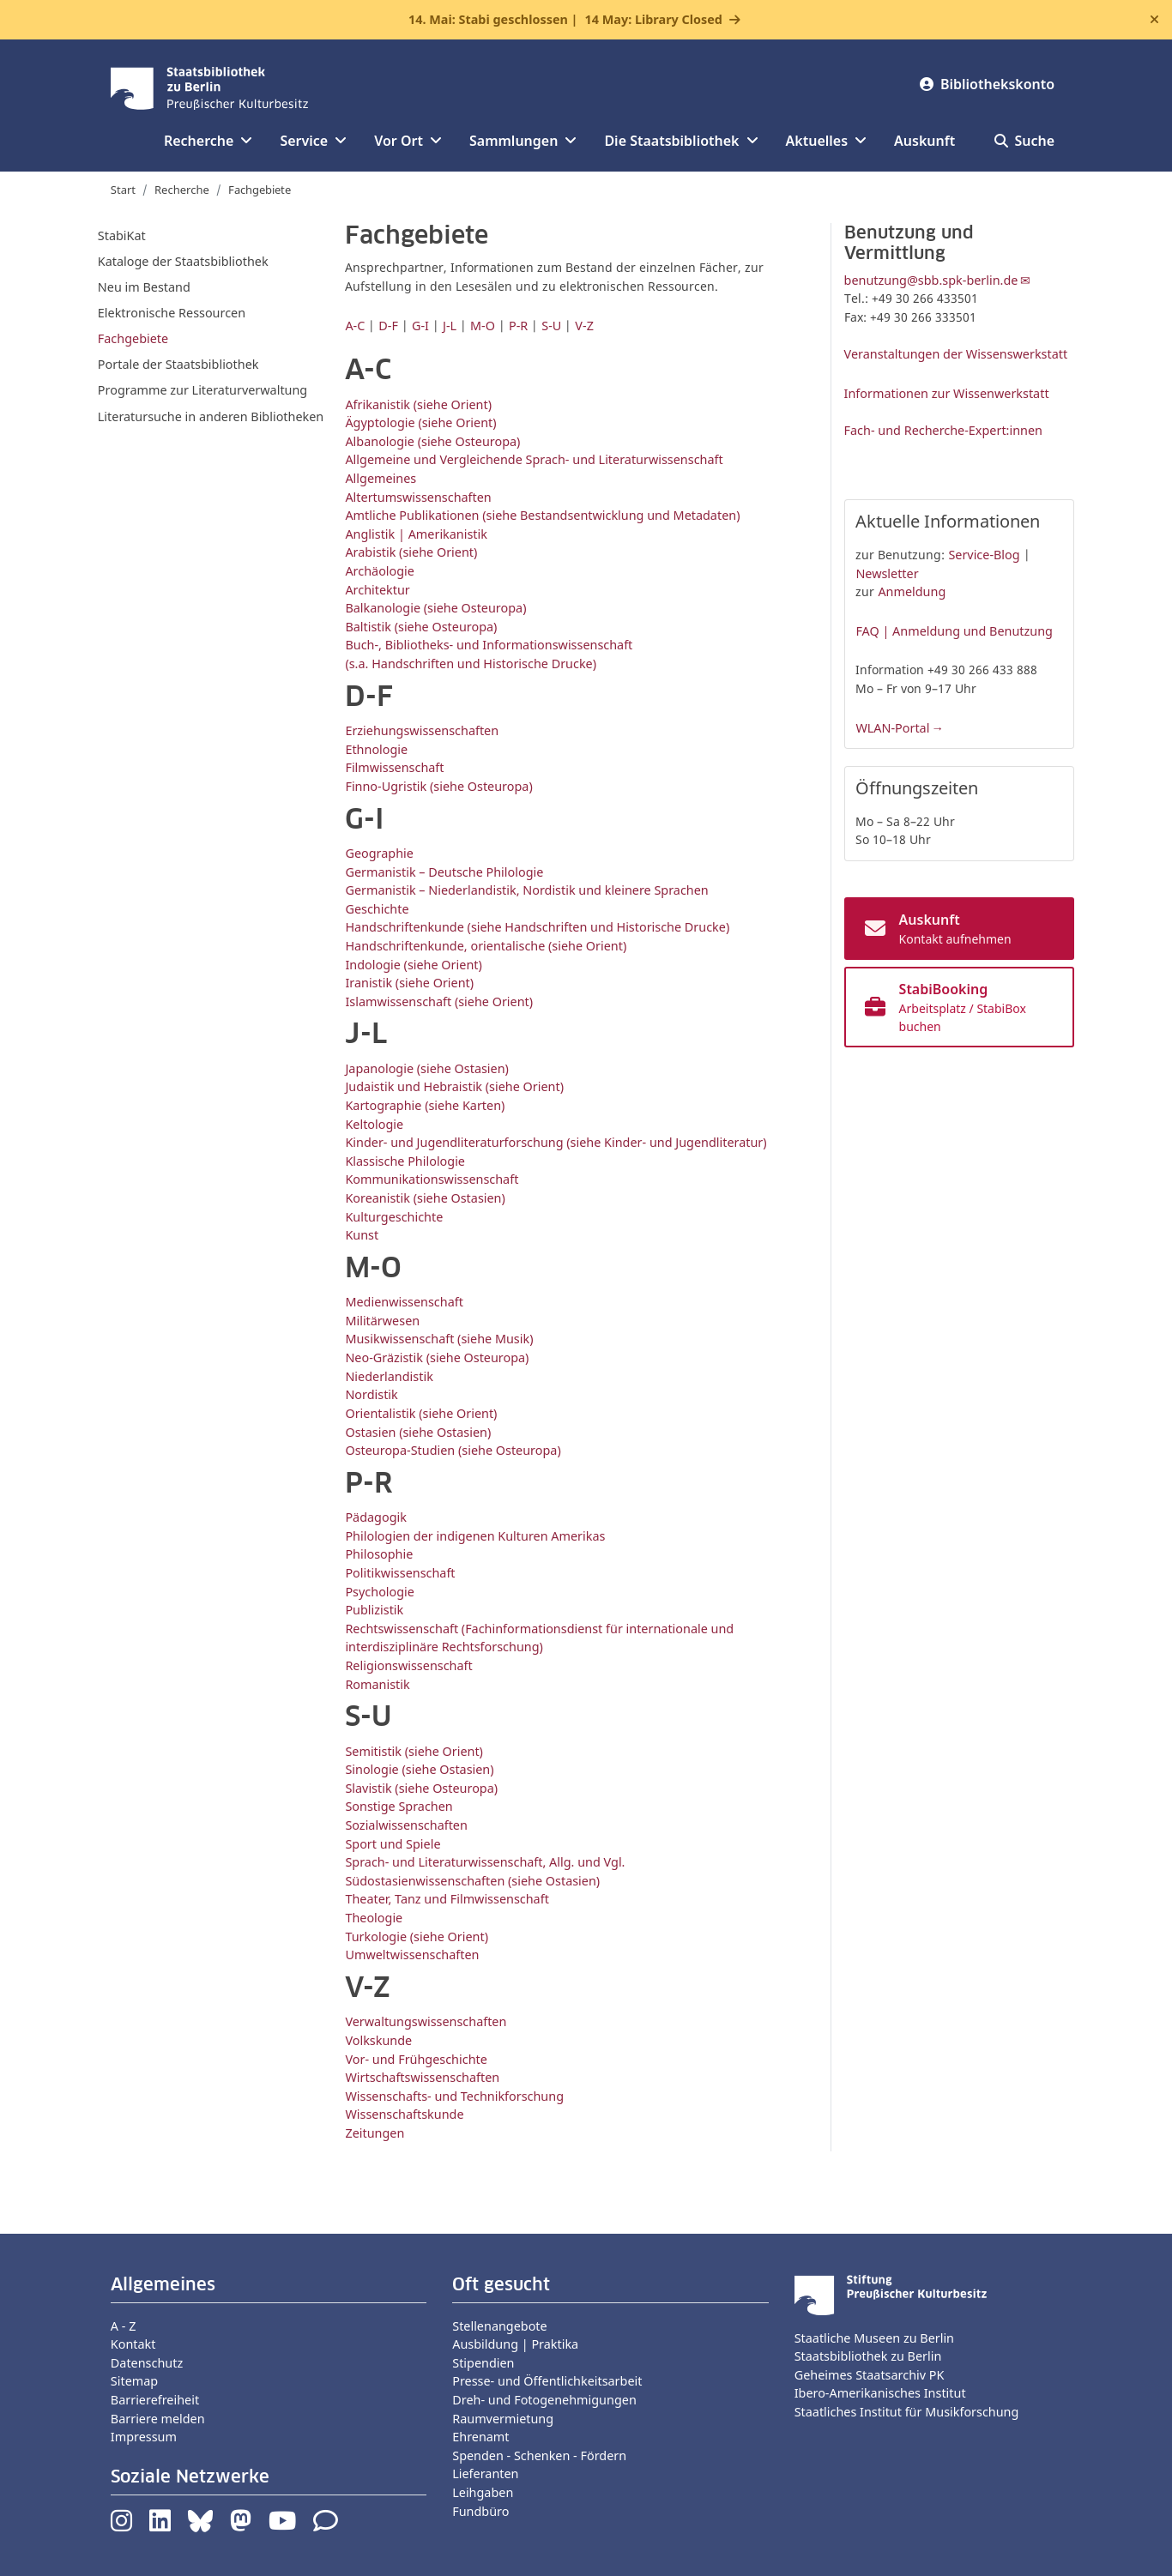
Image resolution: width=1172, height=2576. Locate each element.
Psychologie (379, 1592)
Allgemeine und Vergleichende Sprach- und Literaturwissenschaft (533, 459)
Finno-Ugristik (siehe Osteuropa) (438, 786)
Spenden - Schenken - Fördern (539, 2455)
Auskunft (924, 140)
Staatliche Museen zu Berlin (874, 2338)
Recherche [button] (208, 140)
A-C (355, 325)
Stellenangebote (499, 2326)
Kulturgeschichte (394, 1217)
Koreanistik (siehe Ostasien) (424, 1198)
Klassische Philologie (405, 1161)
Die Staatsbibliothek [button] (681, 140)
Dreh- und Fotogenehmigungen (544, 2400)
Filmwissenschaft (394, 767)
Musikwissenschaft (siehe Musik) (439, 1338)
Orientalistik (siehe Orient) (421, 1413)
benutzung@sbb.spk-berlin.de (931, 280)
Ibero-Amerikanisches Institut (880, 2393)
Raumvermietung (502, 2418)
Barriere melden (158, 2418)
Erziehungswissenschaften (421, 730)
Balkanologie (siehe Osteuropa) (435, 608)
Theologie (373, 1917)
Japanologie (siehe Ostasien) (427, 1068)
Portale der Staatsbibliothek (178, 364)
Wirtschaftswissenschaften (422, 2077)
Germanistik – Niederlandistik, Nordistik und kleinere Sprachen (526, 890)
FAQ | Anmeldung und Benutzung (954, 631)
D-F (388, 325)
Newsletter (886, 573)
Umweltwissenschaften (412, 1954)
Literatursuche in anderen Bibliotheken (210, 416)
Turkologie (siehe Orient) (416, 1936)
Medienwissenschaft (403, 1302)
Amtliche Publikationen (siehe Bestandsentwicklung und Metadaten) (542, 515)
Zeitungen (374, 2133)
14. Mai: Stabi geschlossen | (565, 19)
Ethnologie (376, 749)
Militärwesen (382, 1320)
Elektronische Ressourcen (171, 313)
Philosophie (379, 1554)
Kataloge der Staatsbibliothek (183, 261)
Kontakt (133, 2344)
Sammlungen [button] (523, 140)
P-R (518, 325)
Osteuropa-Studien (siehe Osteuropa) (452, 1450)
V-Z (584, 325)
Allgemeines (380, 478)
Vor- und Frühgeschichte (415, 2059)
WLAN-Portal (892, 728)
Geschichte (376, 909)
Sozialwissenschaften (406, 1825)
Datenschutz (147, 2363)
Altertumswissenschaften (418, 497)
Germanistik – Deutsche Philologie (444, 872)
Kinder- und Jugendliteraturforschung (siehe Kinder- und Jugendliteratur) (555, 1142)
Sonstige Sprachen (398, 1806)
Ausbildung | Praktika (515, 2344)
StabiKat (122, 235)
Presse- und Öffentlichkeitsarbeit (547, 2381)
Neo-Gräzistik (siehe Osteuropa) (437, 1357)
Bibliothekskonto (987, 84)
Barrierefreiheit (155, 2400)
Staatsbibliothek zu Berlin (868, 2356)
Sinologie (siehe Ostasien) (419, 1769)
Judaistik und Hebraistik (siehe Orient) (454, 1086)
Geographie (379, 853)
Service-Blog (983, 554)
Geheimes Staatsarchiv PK (869, 2375)
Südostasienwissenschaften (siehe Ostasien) (472, 1881)
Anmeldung (911, 591)
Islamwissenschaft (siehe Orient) (439, 1001)
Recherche (181, 189)
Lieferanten (485, 2473)
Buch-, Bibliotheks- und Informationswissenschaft (488, 644)
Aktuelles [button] (826, 140)
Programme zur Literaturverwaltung (202, 390)
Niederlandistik (388, 1376)
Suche (1024, 140)
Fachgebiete (133, 338)
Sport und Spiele (392, 1844)
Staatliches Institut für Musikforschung (906, 2412)
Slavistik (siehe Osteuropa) (421, 1788)
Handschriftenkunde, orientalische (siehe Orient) (485, 946)
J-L (449, 325)
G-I (420, 325)
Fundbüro (480, 2511)
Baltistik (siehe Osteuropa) (421, 626)
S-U (551, 325)
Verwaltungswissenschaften (425, 2021)
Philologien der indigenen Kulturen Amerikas (475, 1536)
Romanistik (377, 1684)
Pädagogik (376, 1517)
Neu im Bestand (144, 287)
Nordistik (371, 1394)
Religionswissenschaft (408, 1665)
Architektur (377, 590)
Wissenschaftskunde (404, 2114)
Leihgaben (482, 2492)
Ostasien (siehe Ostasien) (418, 1432)
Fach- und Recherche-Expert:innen (943, 430)
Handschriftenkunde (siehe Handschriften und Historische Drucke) (537, 927)
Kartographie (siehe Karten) (424, 1105)
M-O (482, 325)
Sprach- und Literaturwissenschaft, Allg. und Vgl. (485, 1862)
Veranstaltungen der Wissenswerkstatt (956, 354)
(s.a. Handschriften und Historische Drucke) (470, 663)
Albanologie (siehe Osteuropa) (432, 441)
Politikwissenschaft (400, 1573)
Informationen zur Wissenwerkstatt (946, 393)
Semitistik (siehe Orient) (414, 1751)
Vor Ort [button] (408, 140)
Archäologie (379, 571)
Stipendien (483, 2363)
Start (123, 189)
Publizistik (374, 1610)
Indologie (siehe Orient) (413, 964)
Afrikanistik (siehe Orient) (418, 404)
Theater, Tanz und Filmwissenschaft (446, 1899)
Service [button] (313, 140)
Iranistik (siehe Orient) (409, 982)
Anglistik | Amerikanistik (416, 534)
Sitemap (134, 2381)
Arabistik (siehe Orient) (411, 552)
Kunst (361, 1235)
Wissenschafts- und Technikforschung (454, 2096)
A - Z (123, 2326)
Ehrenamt (480, 2436)
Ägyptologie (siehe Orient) (420, 422)
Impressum (144, 2436)
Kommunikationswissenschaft (431, 1179)
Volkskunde (378, 2040)
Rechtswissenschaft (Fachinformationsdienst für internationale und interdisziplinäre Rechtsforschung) (539, 1638)
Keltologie (374, 1124)
